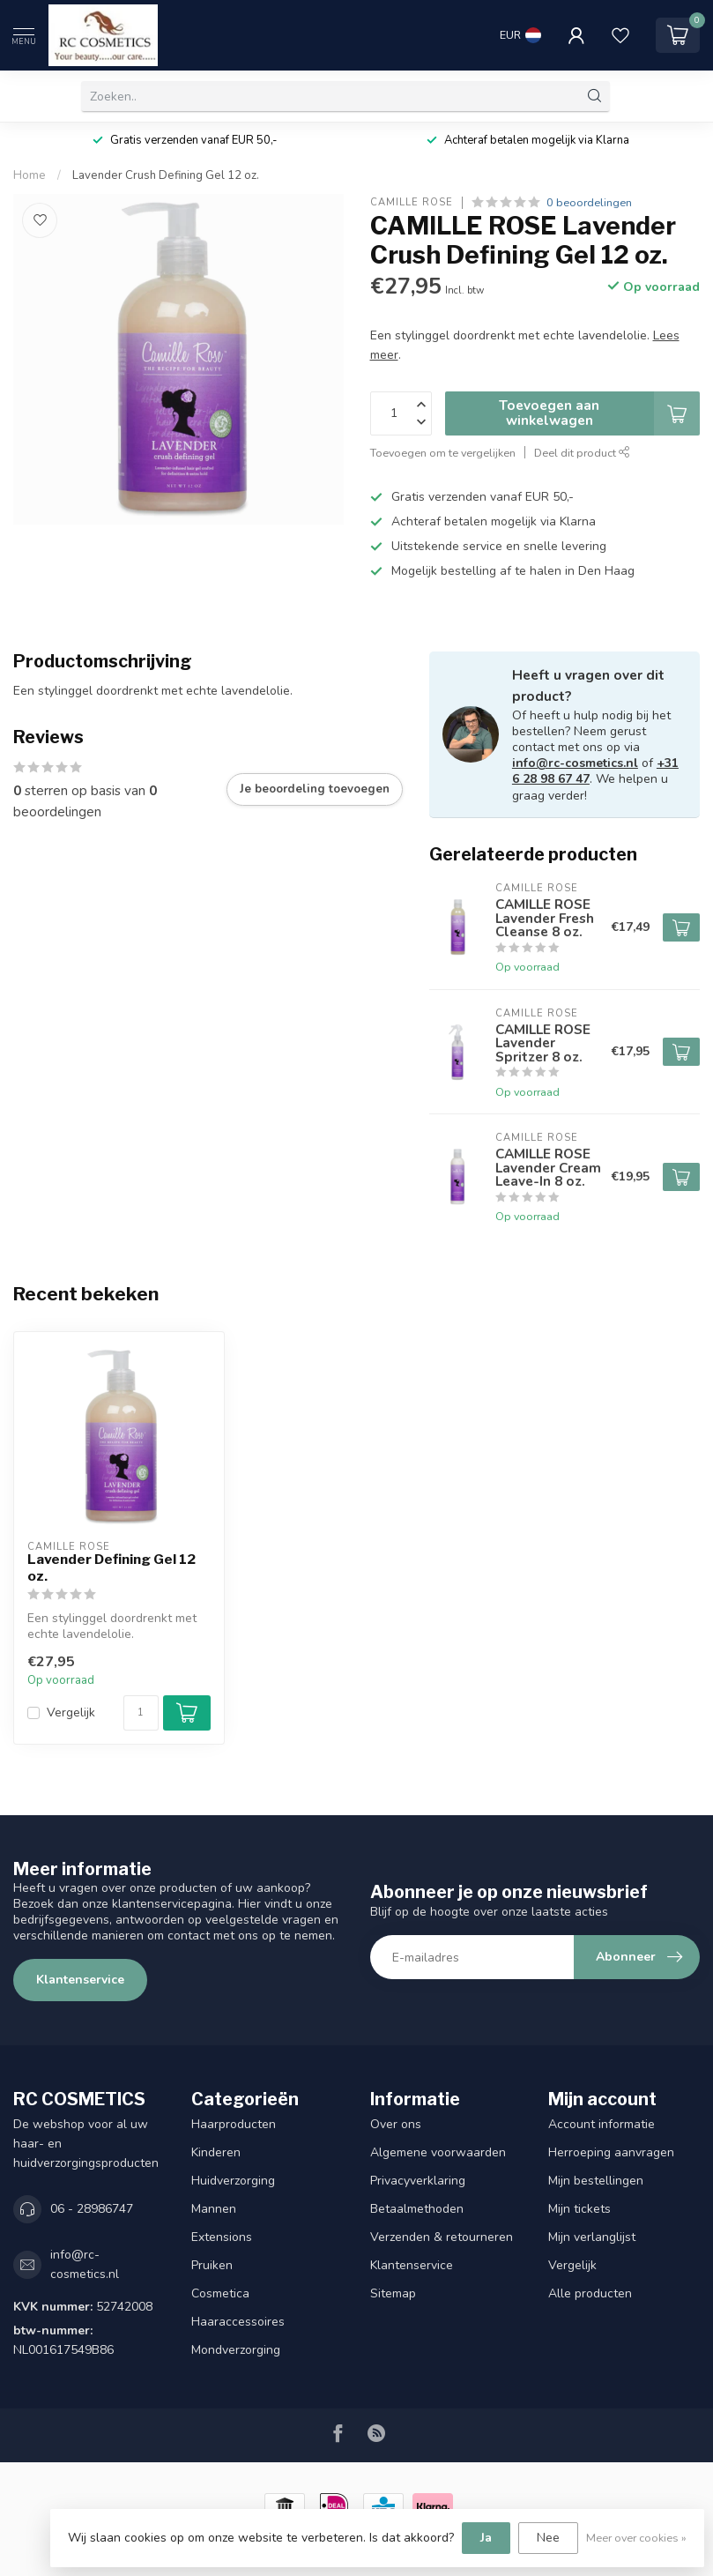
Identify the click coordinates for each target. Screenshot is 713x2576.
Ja (486, 2537)
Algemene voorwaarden (438, 2152)
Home (29, 175)
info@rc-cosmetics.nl (575, 763)
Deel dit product (582, 452)
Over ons (395, 2124)
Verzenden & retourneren (441, 2237)
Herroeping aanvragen (611, 2152)
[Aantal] (141, 1713)
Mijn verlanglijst (591, 2237)
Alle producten (590, 2293)
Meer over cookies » (636, 2537)
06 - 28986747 (91, 2208)
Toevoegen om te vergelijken (443, 452)
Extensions (221, 2237)
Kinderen (216, 2152)
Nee (548, 2537)
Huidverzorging (233, 2180)
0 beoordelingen (589, 202)
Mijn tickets (579, 2208)
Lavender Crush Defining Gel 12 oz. (165, 175)
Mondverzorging (235, 2349)
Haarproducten (233, 2124)
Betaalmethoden (417, 2208)
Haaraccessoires (238, 2321)
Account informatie (601, 2124)
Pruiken (212, 2265)
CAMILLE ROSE (411, 202)
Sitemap (393, 2293)
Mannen (213, 2208)
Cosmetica (220, 2293)
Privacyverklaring (417, 2180)
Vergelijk (71, 1712)
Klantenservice (80, 1979)
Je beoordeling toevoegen (315, 789)
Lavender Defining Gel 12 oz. (111, 1567)
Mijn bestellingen (595, 2180)
